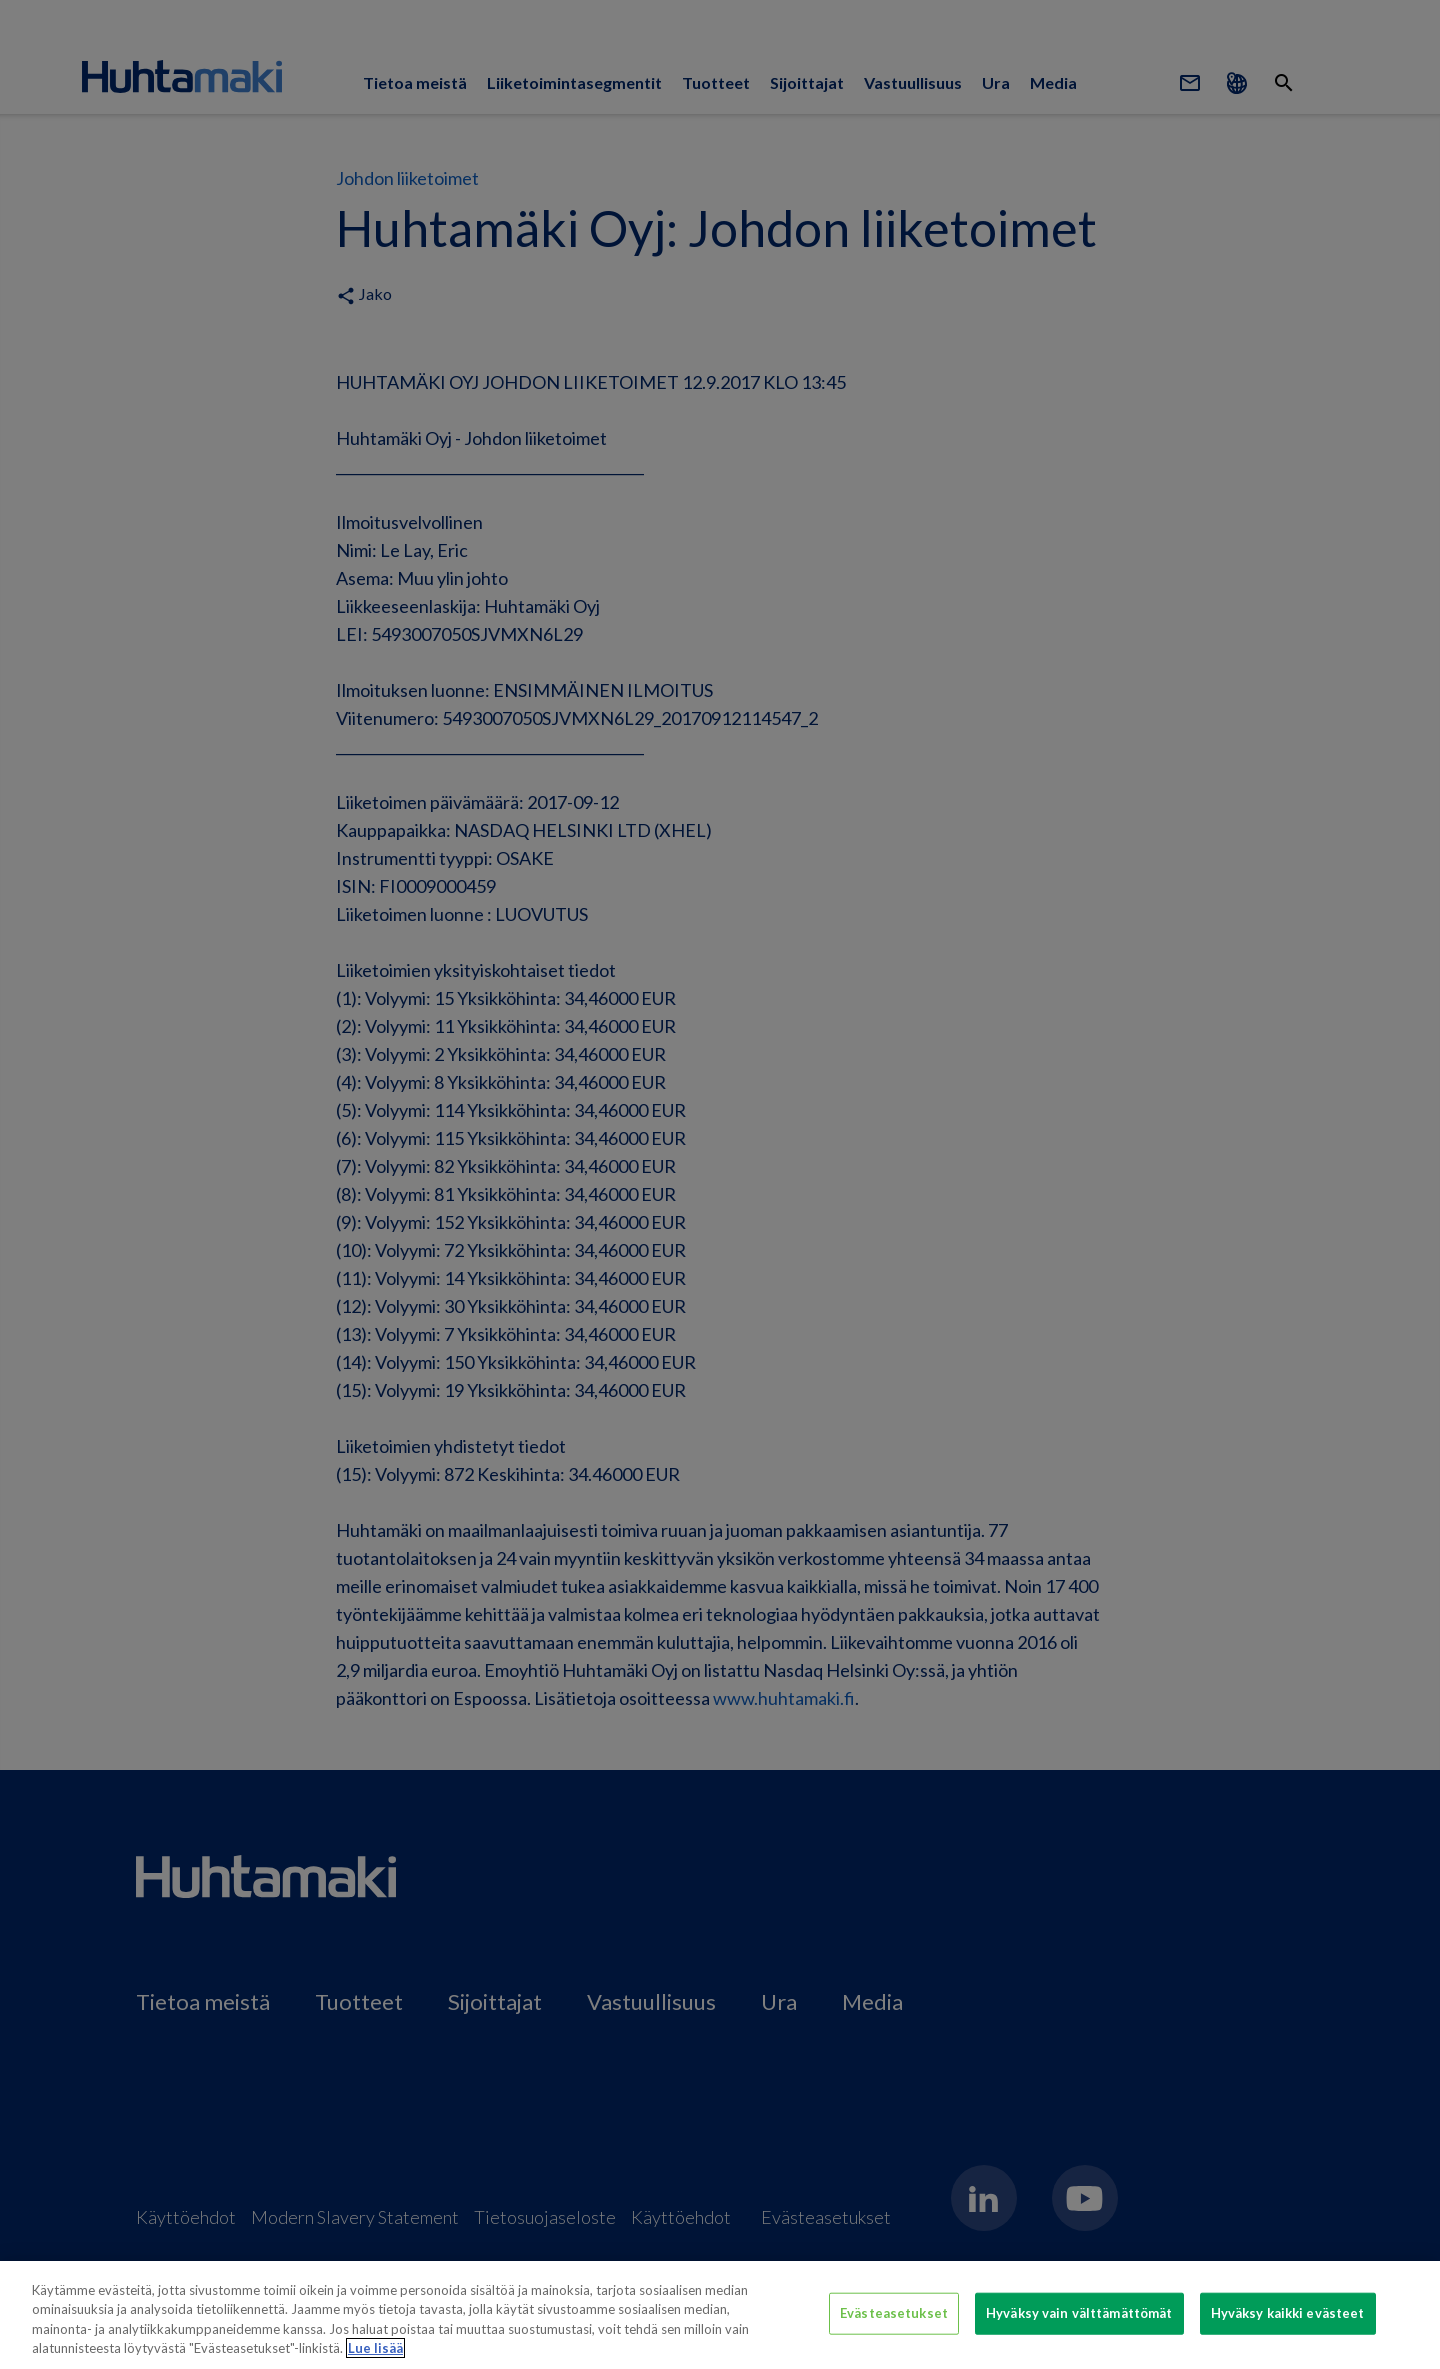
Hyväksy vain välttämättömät (1079, 2313)
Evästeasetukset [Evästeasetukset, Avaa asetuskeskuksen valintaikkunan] (894, 2313)
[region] (720, 2315)
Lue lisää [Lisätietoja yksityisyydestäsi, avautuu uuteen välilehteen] (375, 2348)
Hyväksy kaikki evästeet (1288, 2313)
